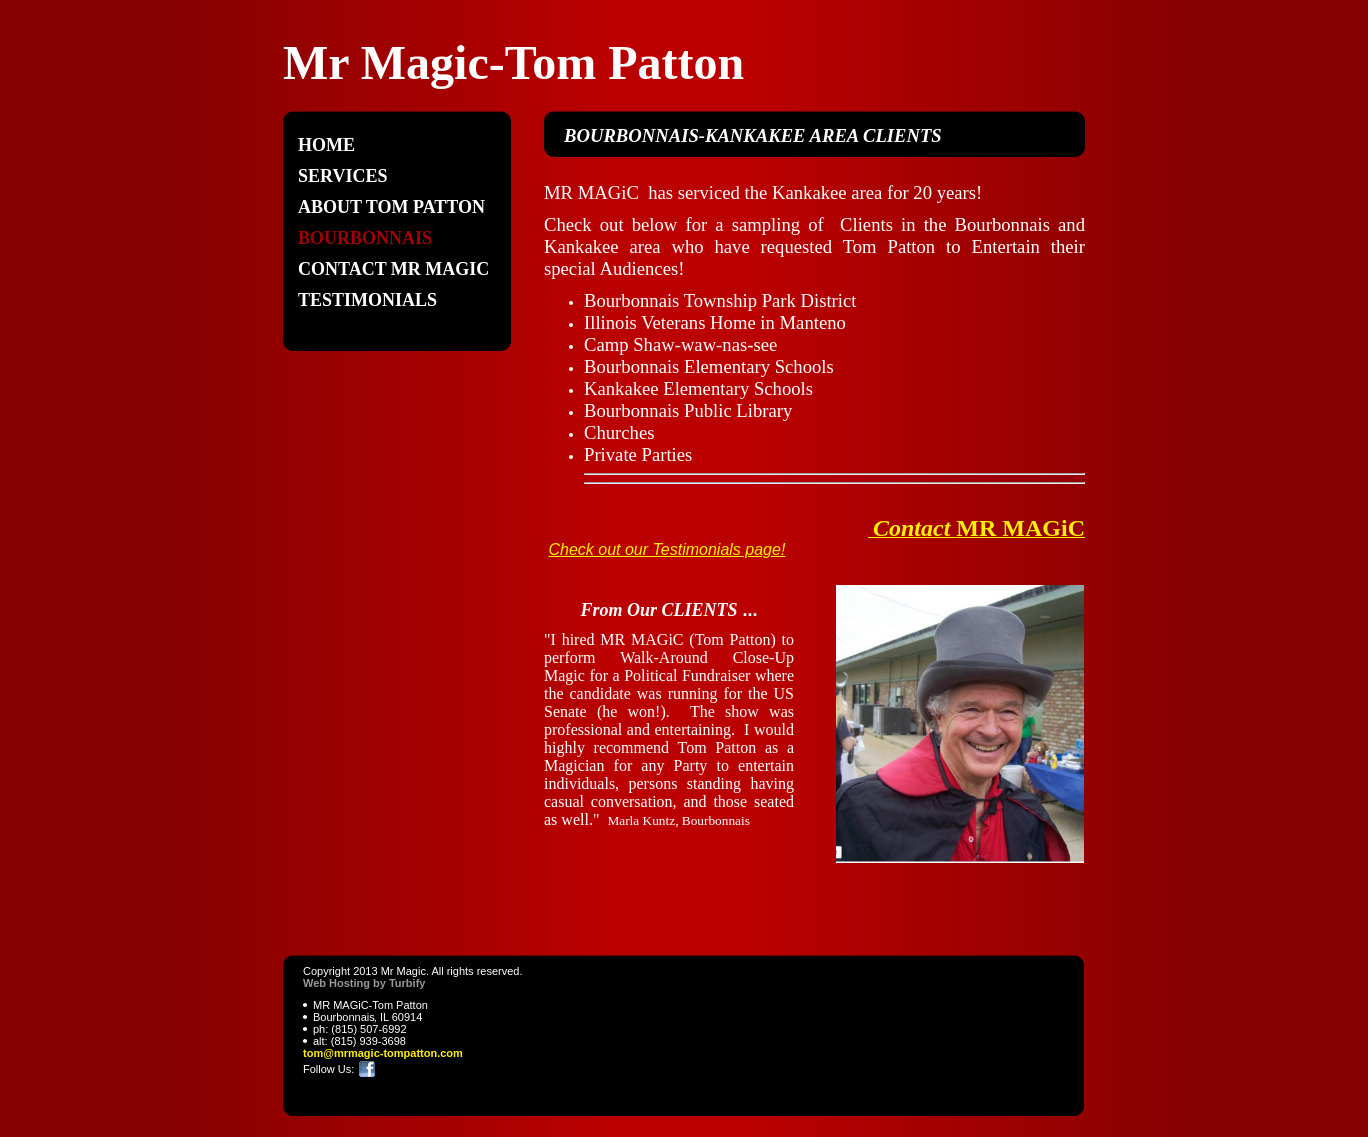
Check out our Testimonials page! (666, 549)
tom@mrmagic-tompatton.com (383, 1053)
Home (326, 145)
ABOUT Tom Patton (391, 207)
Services (342, 176)
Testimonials (367, 300)
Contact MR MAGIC (393, 269)
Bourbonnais (365, 238)
